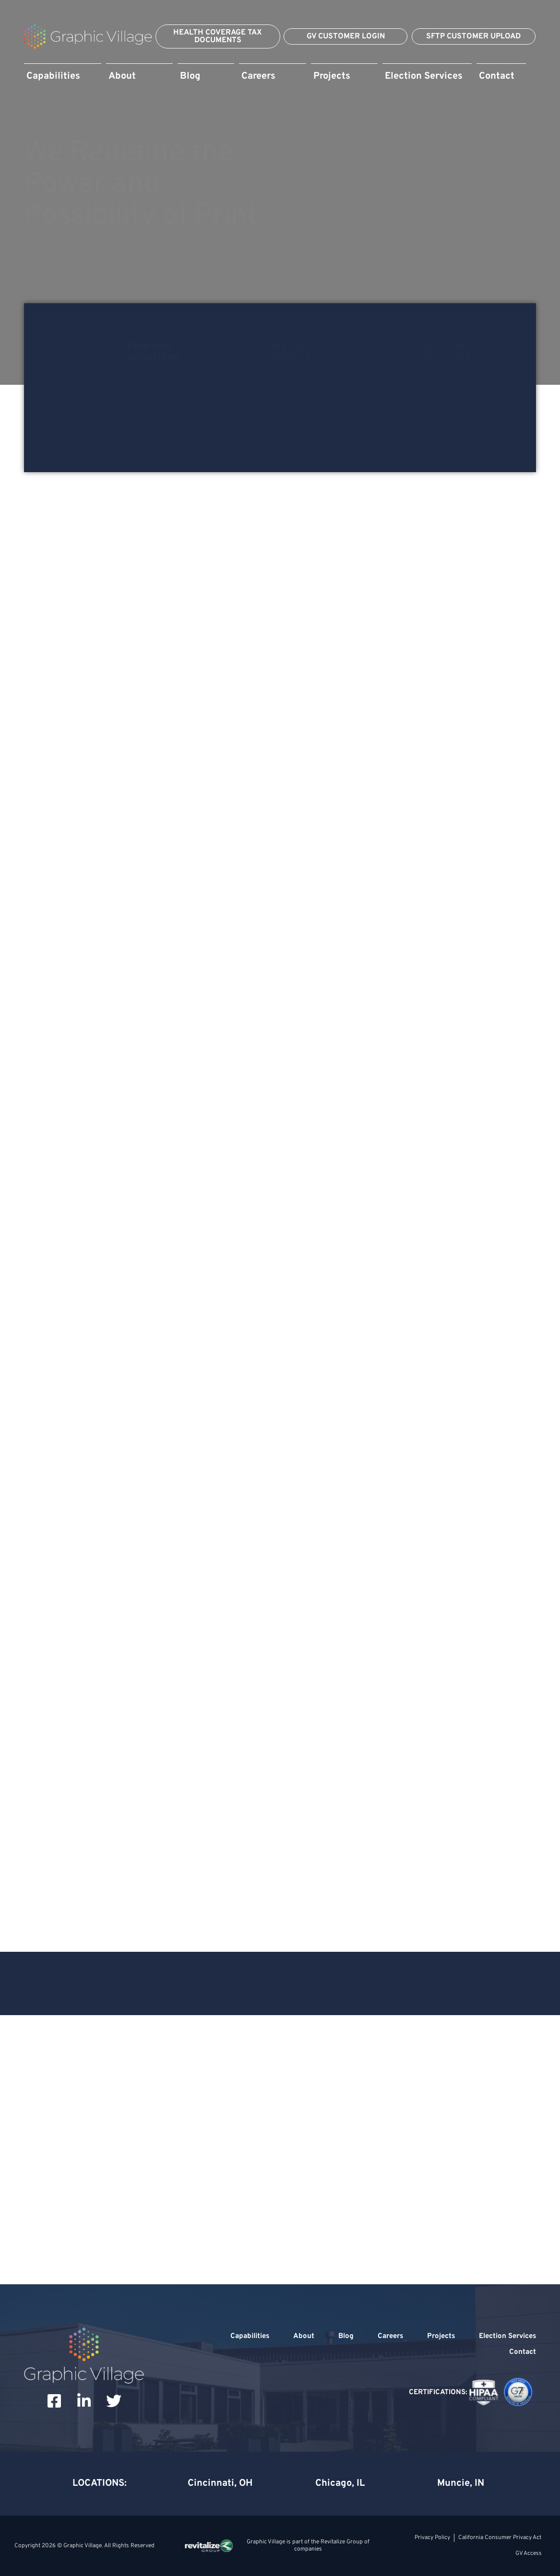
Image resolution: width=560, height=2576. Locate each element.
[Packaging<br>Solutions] (387, 352)
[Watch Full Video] (280, 245)
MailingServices (295, 352)
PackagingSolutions (445, 352)
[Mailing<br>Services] (242, 352)
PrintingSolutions (154, 352)
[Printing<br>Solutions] (97, 352)
